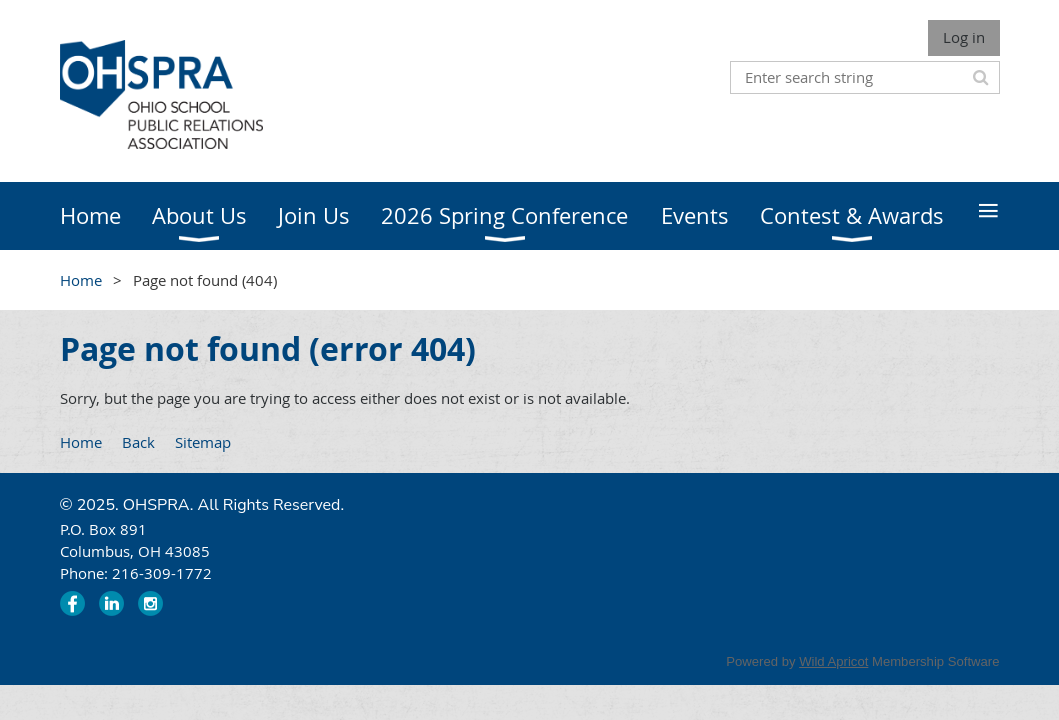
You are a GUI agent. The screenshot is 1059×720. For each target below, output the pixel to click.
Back (138, 442)
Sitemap (203, 442)
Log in (964, 37)
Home (81, 280)
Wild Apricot (833, 661)
